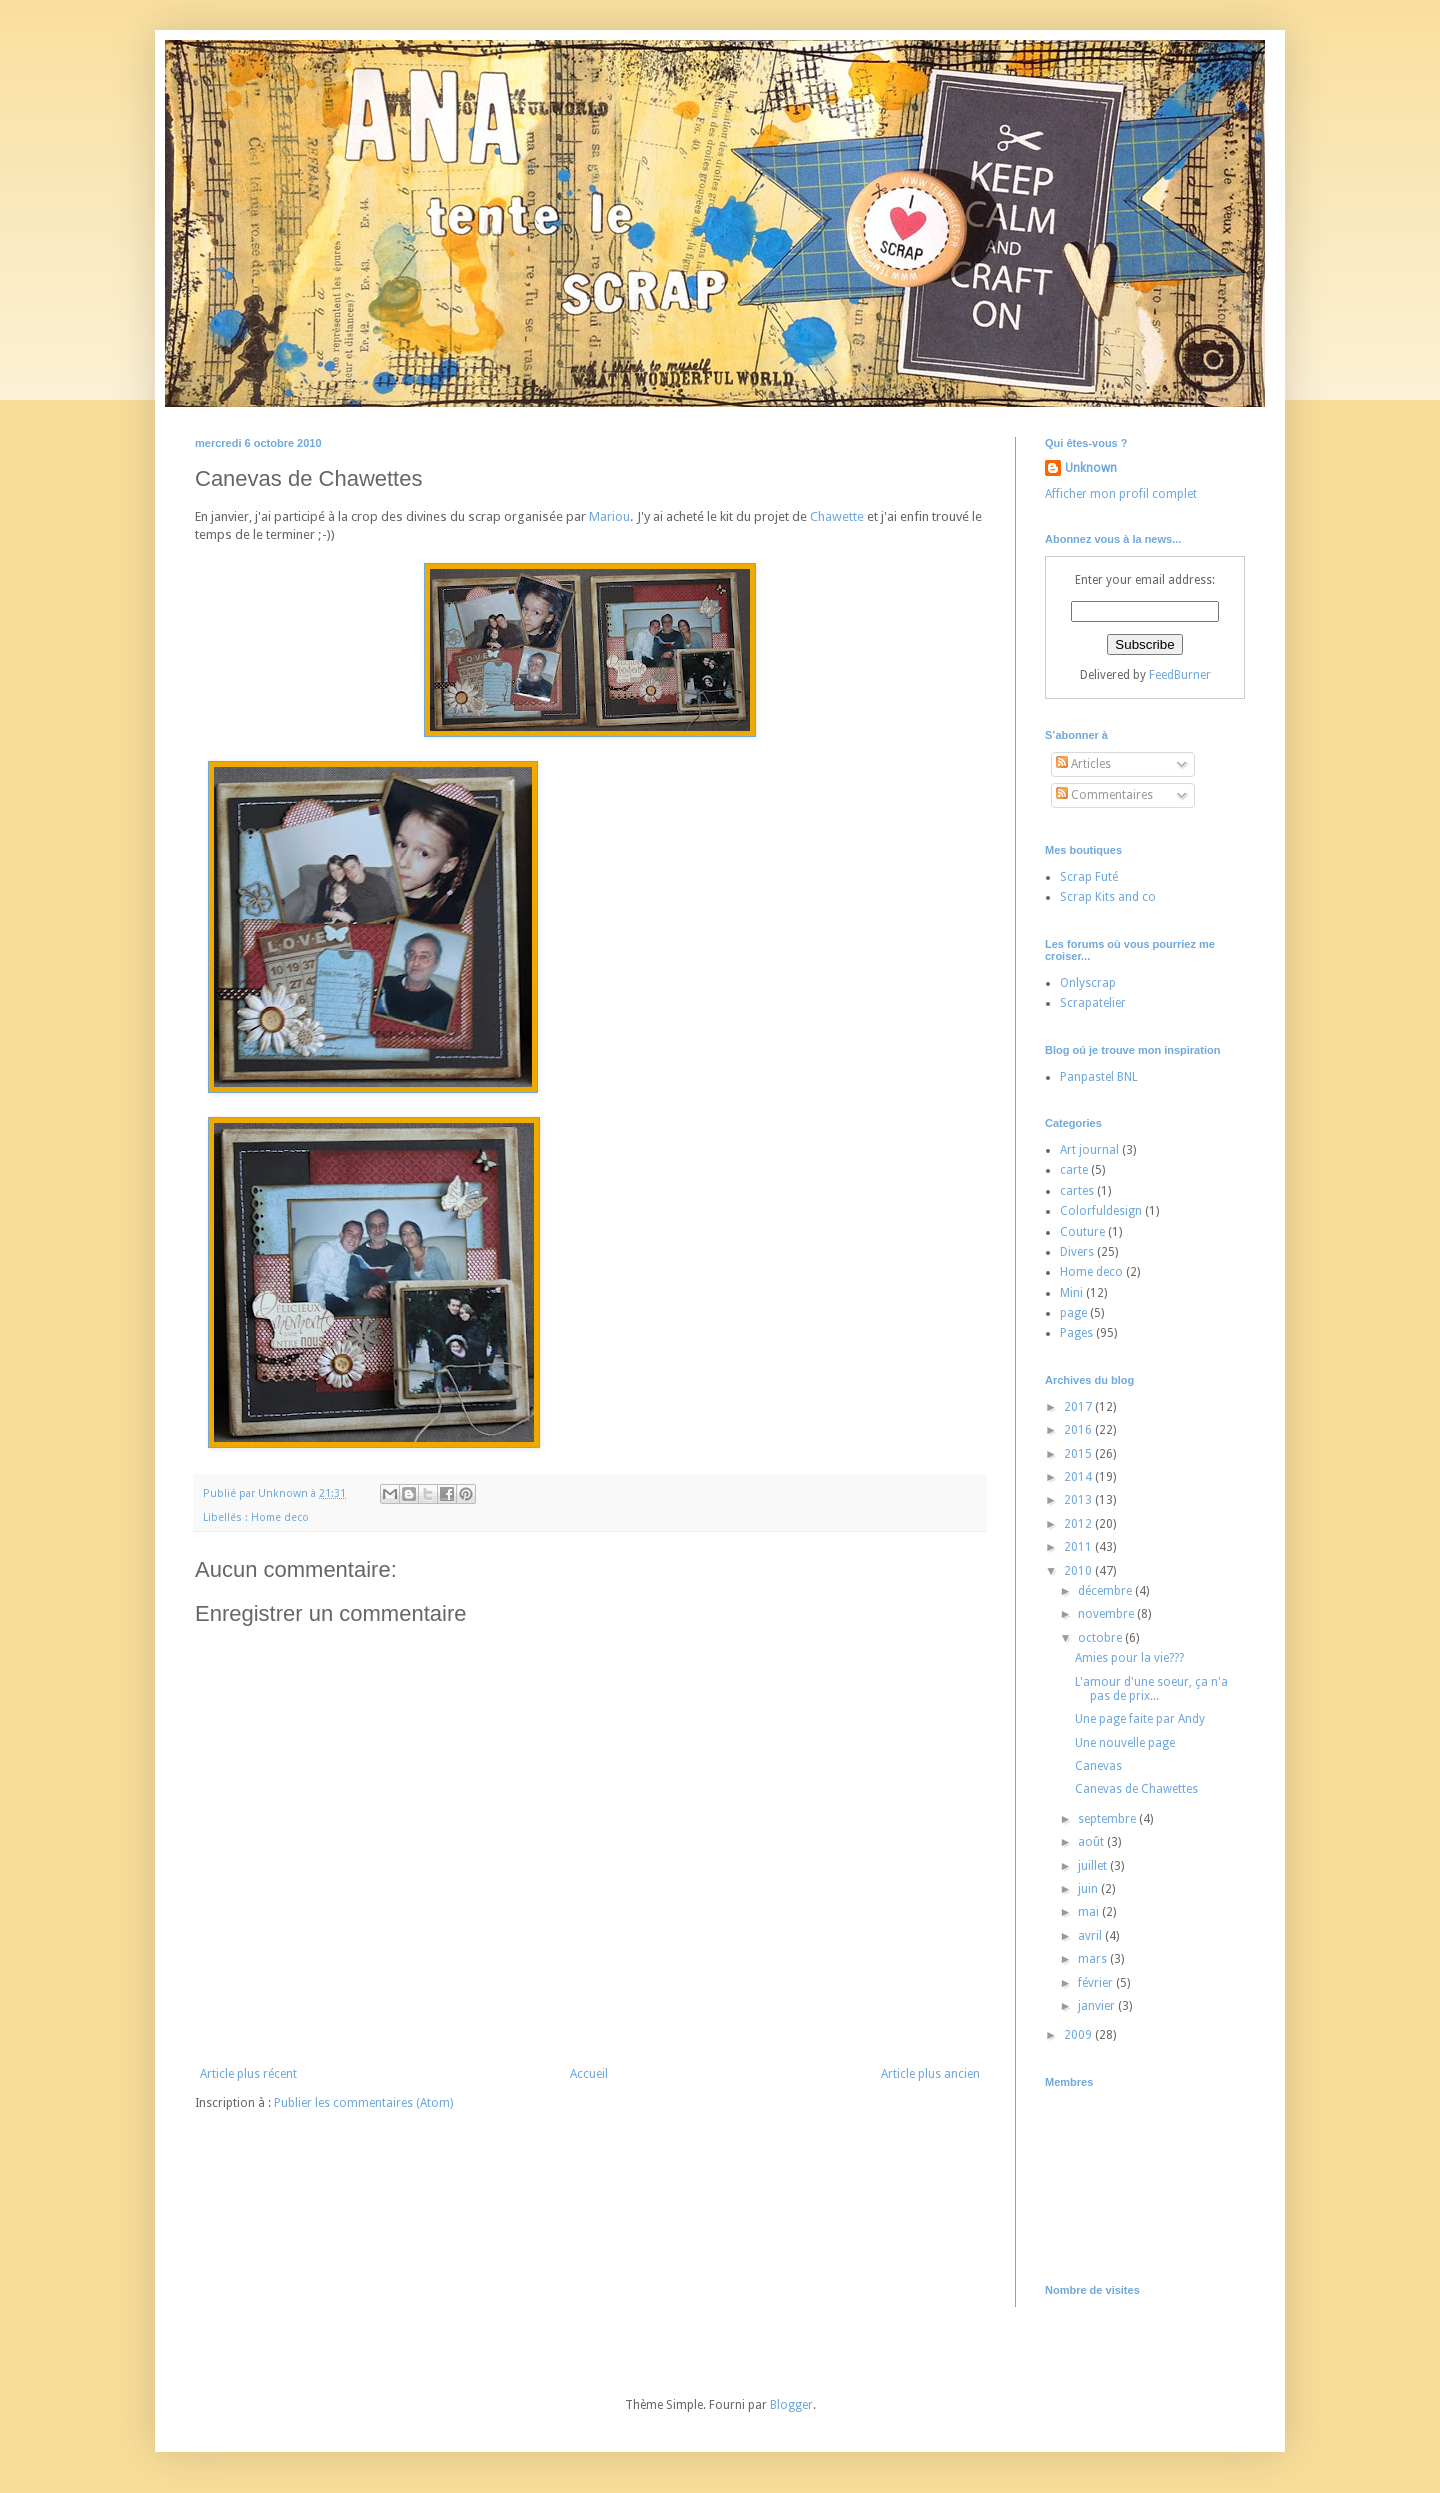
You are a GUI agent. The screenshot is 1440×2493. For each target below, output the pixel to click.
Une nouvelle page (1125, 1743)
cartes (1077, 1191)
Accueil (589, 2074)
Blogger (791, 2405)
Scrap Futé (1089, 877)
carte (1074, 1170)
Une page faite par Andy (1140, 1719)
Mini (1071, 1293)
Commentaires (1104, 795)
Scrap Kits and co (1108, 897)
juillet (1094, 1866)
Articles (1083, 764)
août (1092, 1842)
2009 (1079, 2035)
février (1097, 1983)
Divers (1077, 1252)
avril (1091, 1936)
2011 (1079, 1547)
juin (1089, 1889)
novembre (1107, 1614)
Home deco (280, 1517)
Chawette (837, 516)
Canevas (1098, 1766)
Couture (1082, 1232)
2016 (1079, 1430)
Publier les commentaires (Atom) (363, 2103)
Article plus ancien (930, 2074)
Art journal (1089, 1150)
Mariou (609, 516)
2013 (1079, 1500)
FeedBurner (1180, 675)
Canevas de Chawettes (1136, 1789)
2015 (1079, 1454)
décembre (1106, 1591)
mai (1090, 1912)
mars (1094, 1959)
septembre (1108, 1819)
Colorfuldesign (1101, 1211)
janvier (1098, 2006)
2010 (1079, 1571)
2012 (1079, 1524)
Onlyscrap (1088, 983)
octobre (1101, 1638)
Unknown (1091, 468)
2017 (1079, 1407)
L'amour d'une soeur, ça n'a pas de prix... (1151, 1689)
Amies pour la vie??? (1129, 1658)
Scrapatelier (1093, 1003)
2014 (1079, 1477)
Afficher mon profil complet (1121, 494)
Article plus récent (248, 2074)
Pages (1076, 1333)
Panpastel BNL (1099, 1077)
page (1073, 1313)
